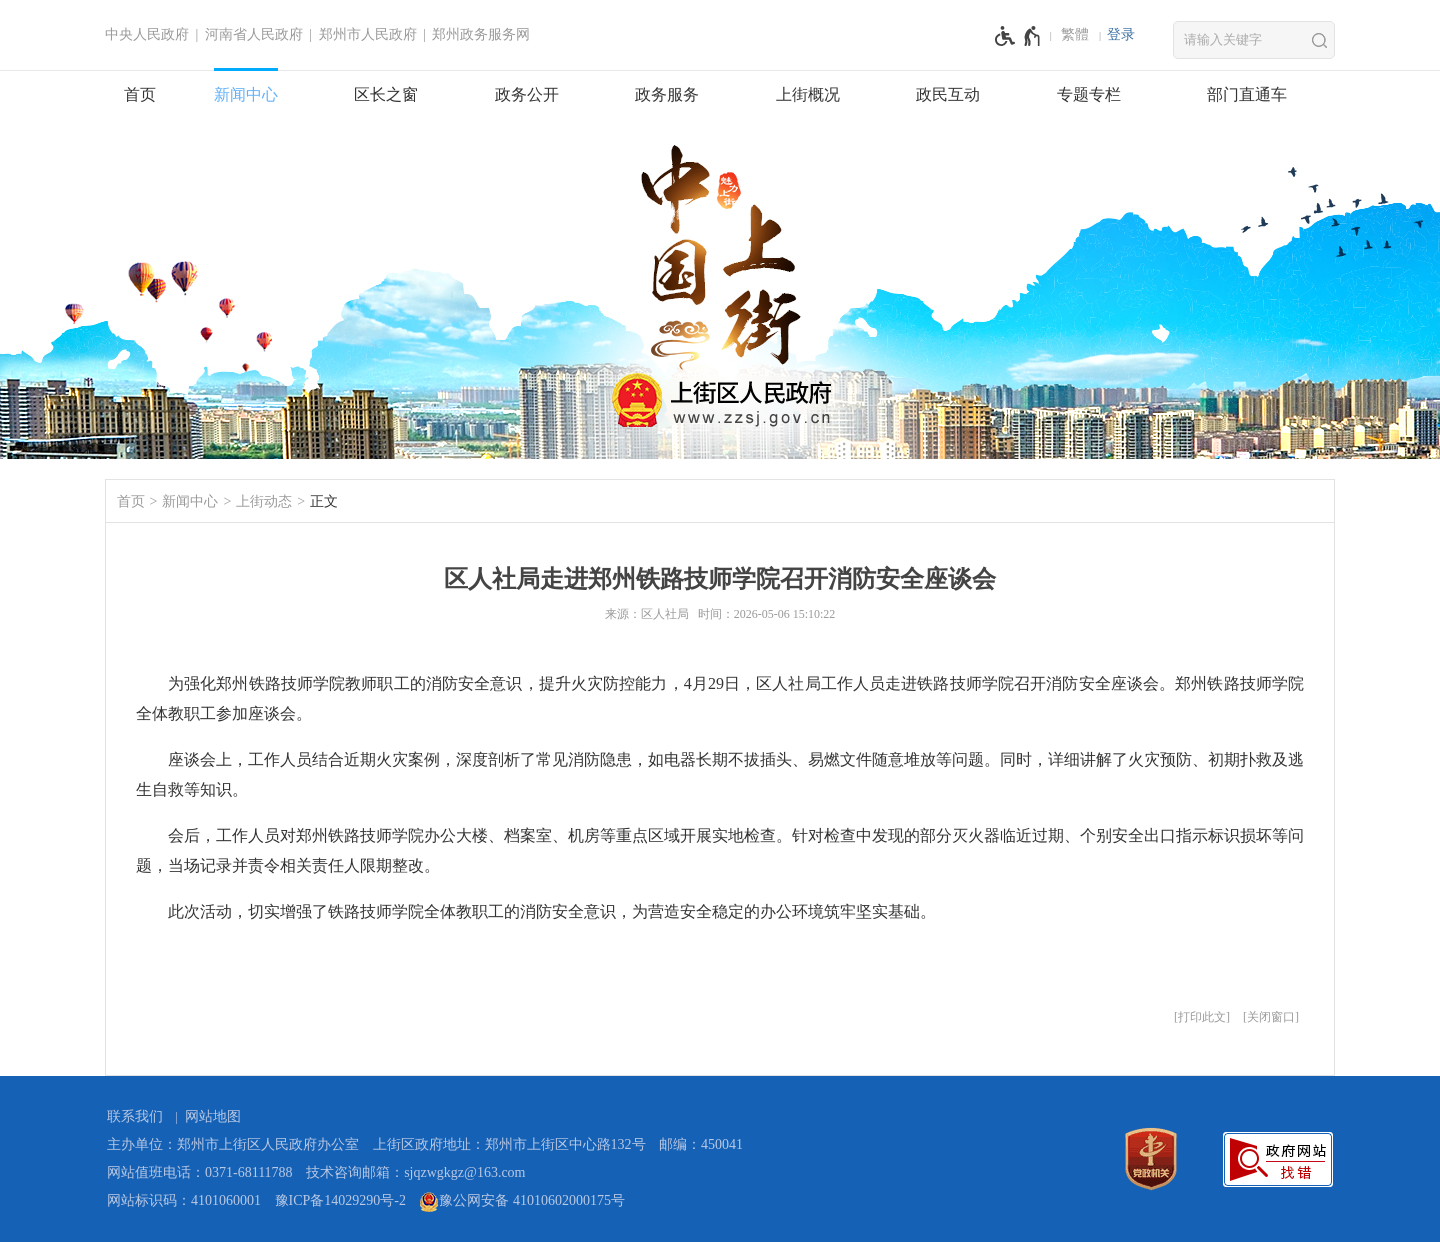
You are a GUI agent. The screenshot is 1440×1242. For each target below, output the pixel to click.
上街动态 (264, 501)
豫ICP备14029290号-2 (340, 1200)
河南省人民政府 (254, 34)
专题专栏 (1089, 94)
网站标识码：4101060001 (184, 1200)
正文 (324, 501)
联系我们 (135, 1116)
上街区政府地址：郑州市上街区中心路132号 (509, 1144)
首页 (140, 94)
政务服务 (667, 94)
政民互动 (948, 94)
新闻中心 (246, 94)
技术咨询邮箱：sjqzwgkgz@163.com (415, 1172)
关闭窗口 (1271, 1017)
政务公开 (527, 94)
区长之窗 (386, 94)
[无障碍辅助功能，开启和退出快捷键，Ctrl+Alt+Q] (1018, 36)
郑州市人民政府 (368, 34)
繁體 (1075, 34)
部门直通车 (1247, 94)
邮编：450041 (701, 1144)
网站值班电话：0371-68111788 (200, 1172)
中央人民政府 (147, 34)
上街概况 (808, 94)
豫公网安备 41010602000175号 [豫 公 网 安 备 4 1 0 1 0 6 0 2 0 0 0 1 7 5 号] (522, 1202)
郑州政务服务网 (481, 34)
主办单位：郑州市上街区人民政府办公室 (233, 1144)
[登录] (1121, 35)
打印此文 (1202, 1017)
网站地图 (213, 1116)
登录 (1121, 34)
